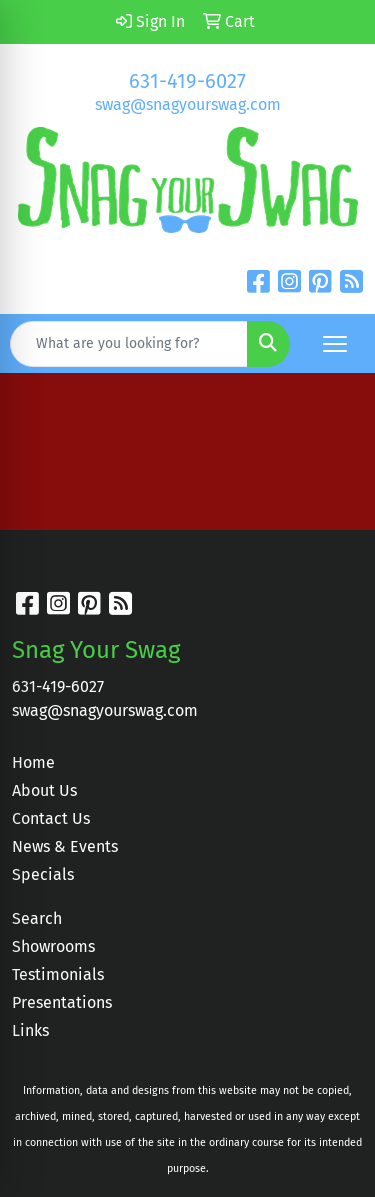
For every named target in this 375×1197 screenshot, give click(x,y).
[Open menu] (335, 344)
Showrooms (53, 946)
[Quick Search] (129, 344)
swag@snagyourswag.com (188, 104)
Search (37, 918)
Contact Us (51, 818)
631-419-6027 (187, 81)
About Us (44, 790)
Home (33, 762)
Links (30, 1030)
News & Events (65, 846)
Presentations (62, 1002)
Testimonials (58, 974)
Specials (43, 874)
